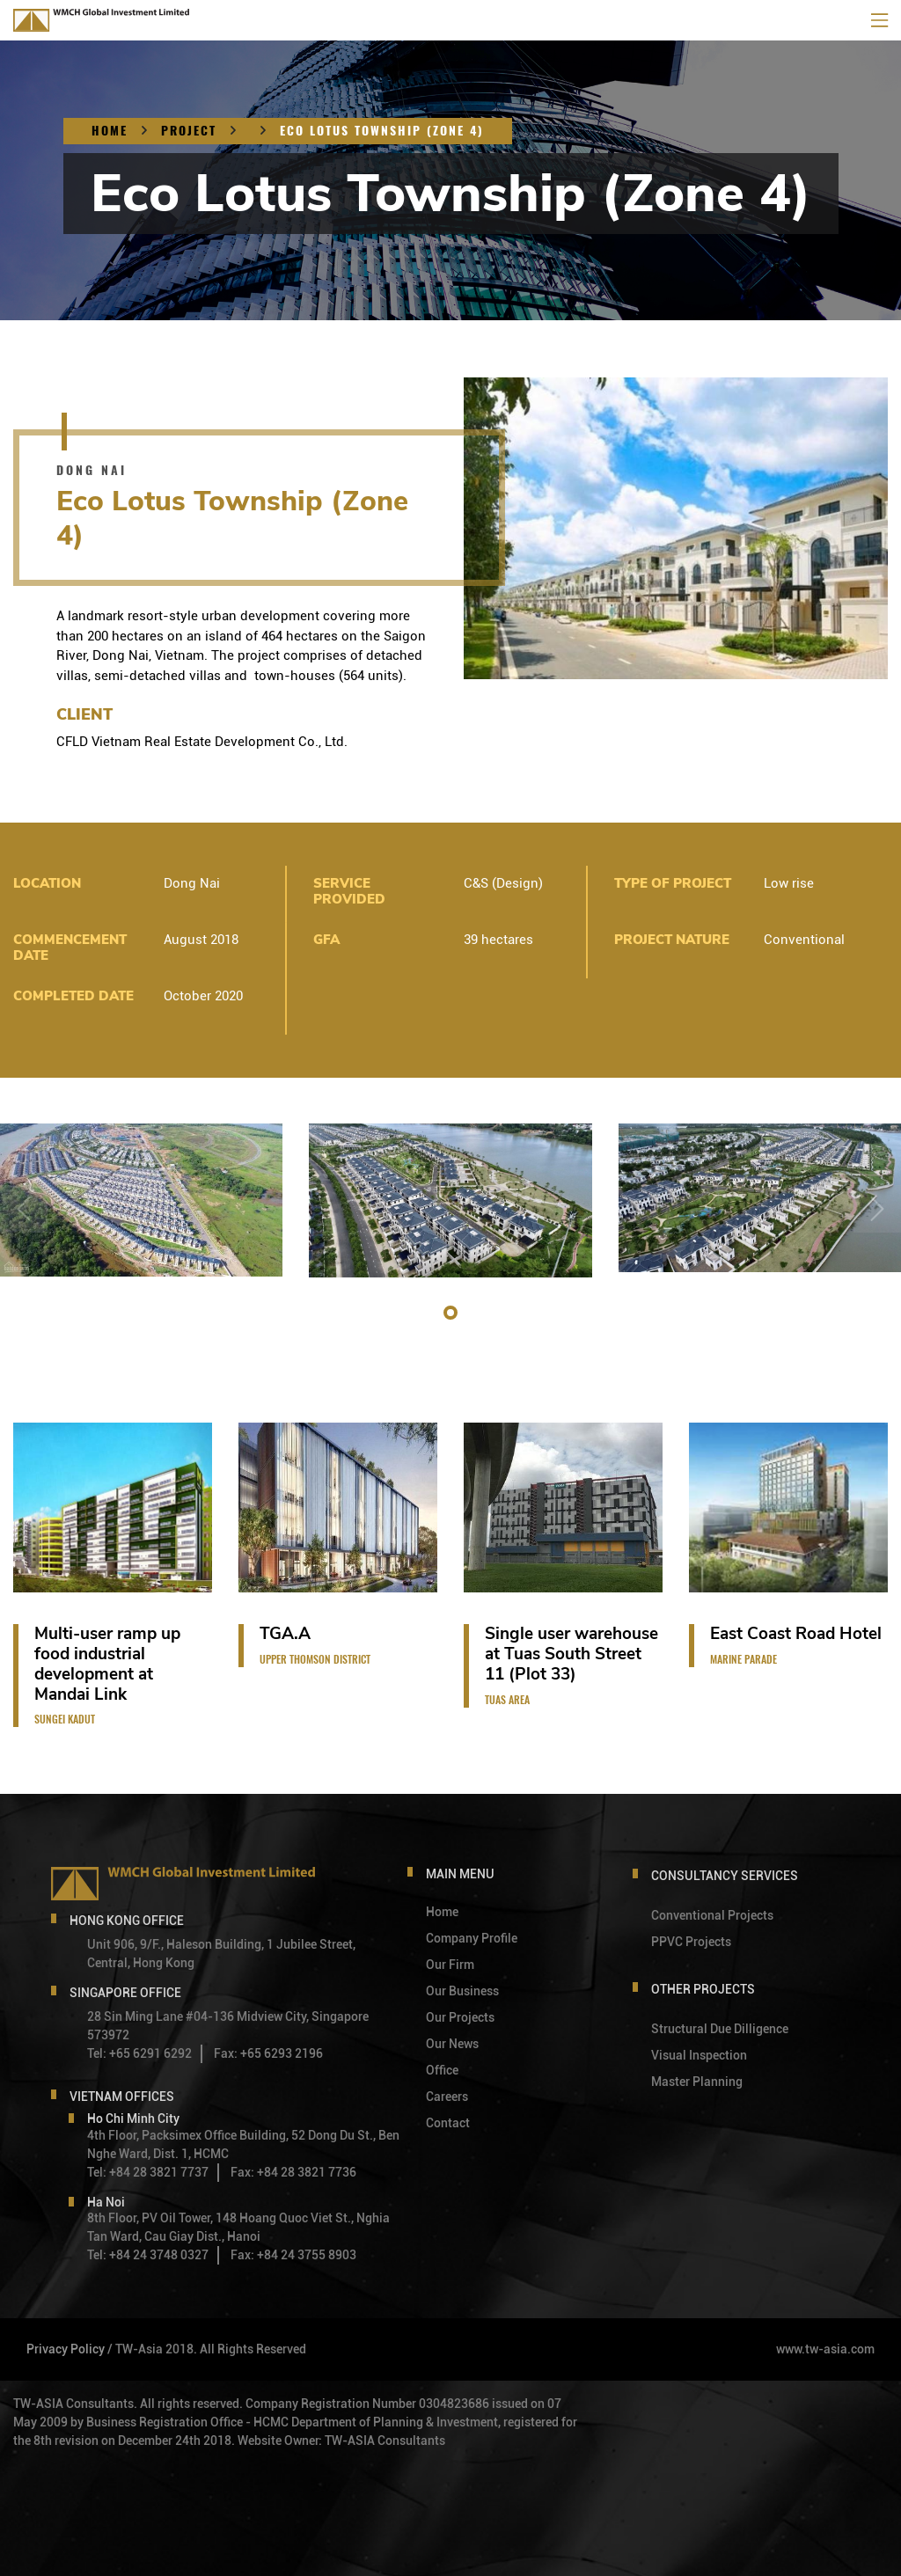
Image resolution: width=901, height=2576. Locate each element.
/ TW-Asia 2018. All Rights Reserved (206, 2349)
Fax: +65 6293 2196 (268, 2053)
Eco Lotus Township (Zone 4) (382, 130)
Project (188, 130)
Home (110, 130)
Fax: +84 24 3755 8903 (293, 2255)
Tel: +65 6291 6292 (139, 2053)
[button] (450, 1313)
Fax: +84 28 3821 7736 (293, 2172)
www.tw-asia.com (825, 2349)
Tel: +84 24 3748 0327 (148, 2255)
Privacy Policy (65, 2349)
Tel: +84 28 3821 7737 (148, 2172)
